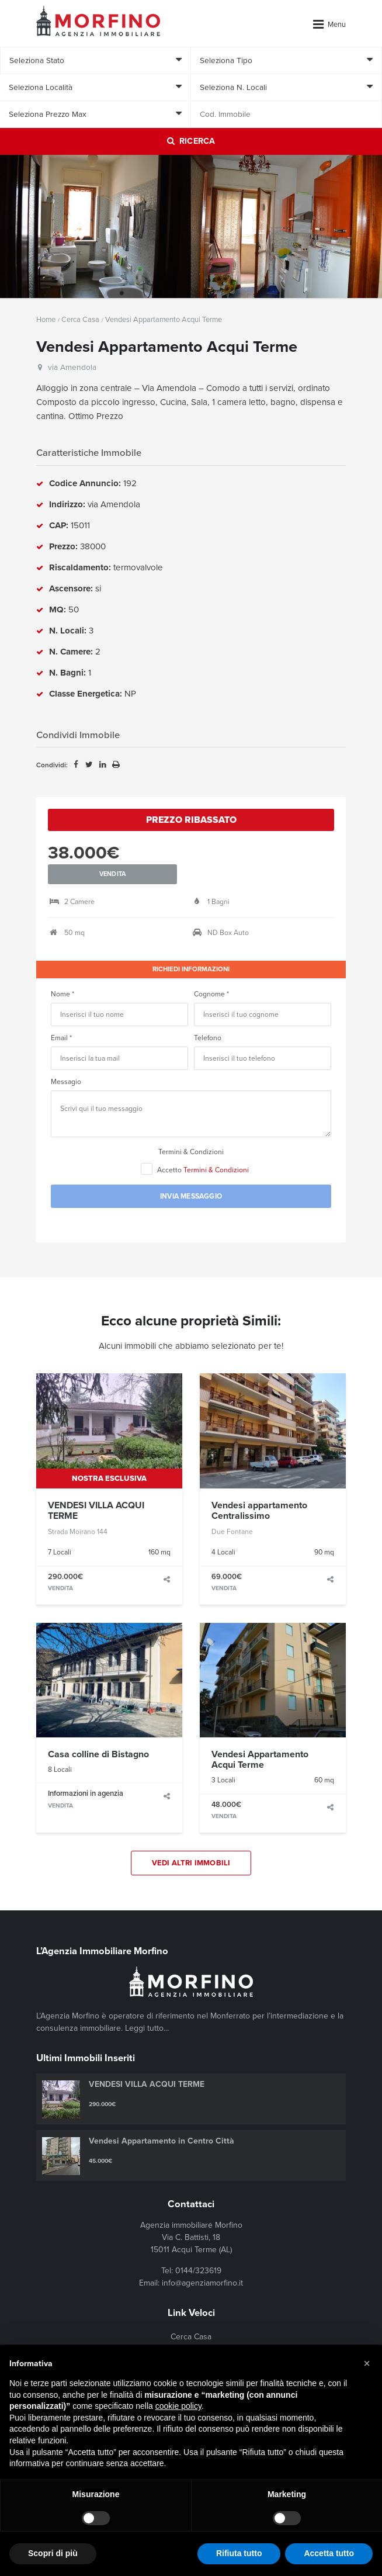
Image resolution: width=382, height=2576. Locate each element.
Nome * (62, 972)
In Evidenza (191, 2333)
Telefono (207, 1016)
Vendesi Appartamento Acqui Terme (259, 1738)
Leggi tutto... (147, 2007)
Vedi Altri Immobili (191, 1841)
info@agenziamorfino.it (202, 2262)
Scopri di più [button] (53, 2553)
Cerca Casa (80, 319)
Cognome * (211, 972)
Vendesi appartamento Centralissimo (259, 1489)
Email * (61, 1016)
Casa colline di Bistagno (98, 1733)
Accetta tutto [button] (329, 2553)
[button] (366, 2363)
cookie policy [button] (178, 2406)
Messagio (66, 1060)
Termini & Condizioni (191, 1130)
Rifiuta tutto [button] (239, 2553)
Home (45, 319)
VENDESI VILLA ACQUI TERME (96, 1489)
